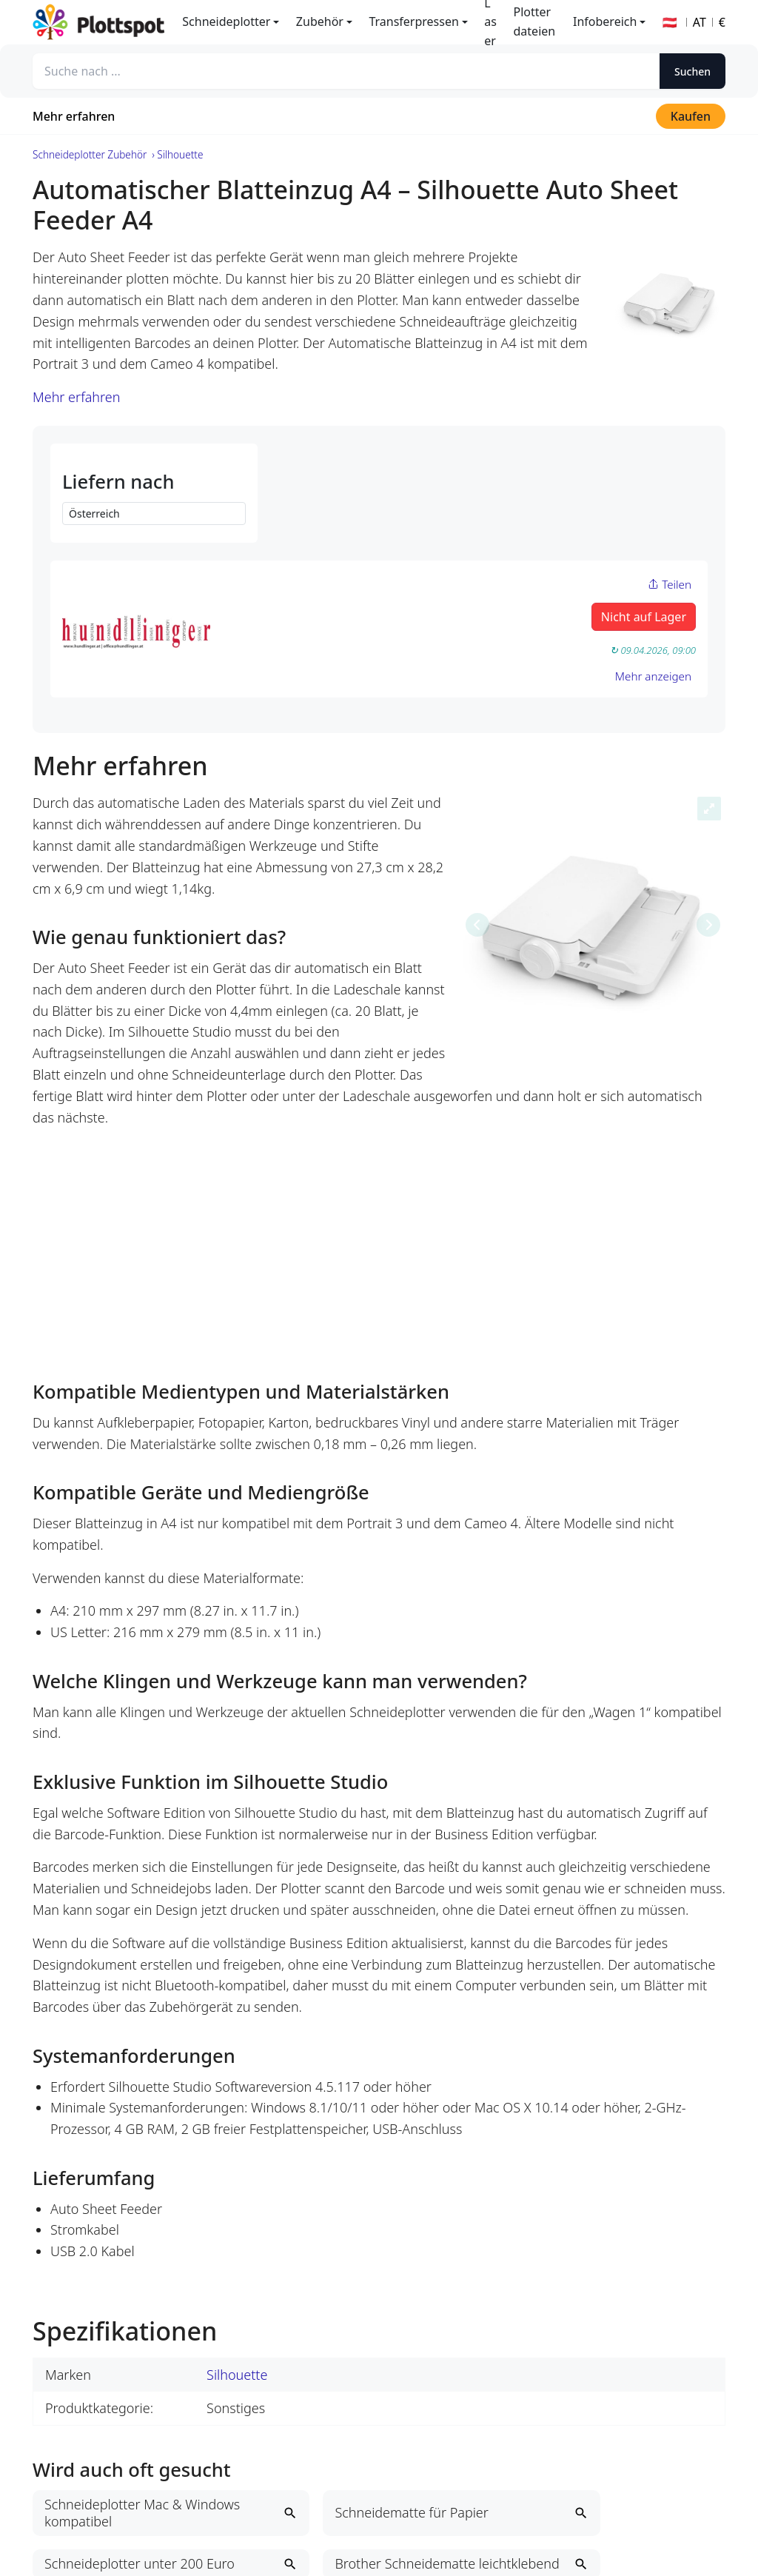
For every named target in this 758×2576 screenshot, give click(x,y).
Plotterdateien (535, 21)
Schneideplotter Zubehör (90, 154)
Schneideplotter (226, 21)
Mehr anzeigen (653, 676)
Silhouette (237, 2374)
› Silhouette (177, 154)
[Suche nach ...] (346, 71)
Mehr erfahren (74, 116)
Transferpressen (413, 21)
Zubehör (319, 21)
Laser (490, 22)
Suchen (692, 71)
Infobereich (605, 21)
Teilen (669, 584)
